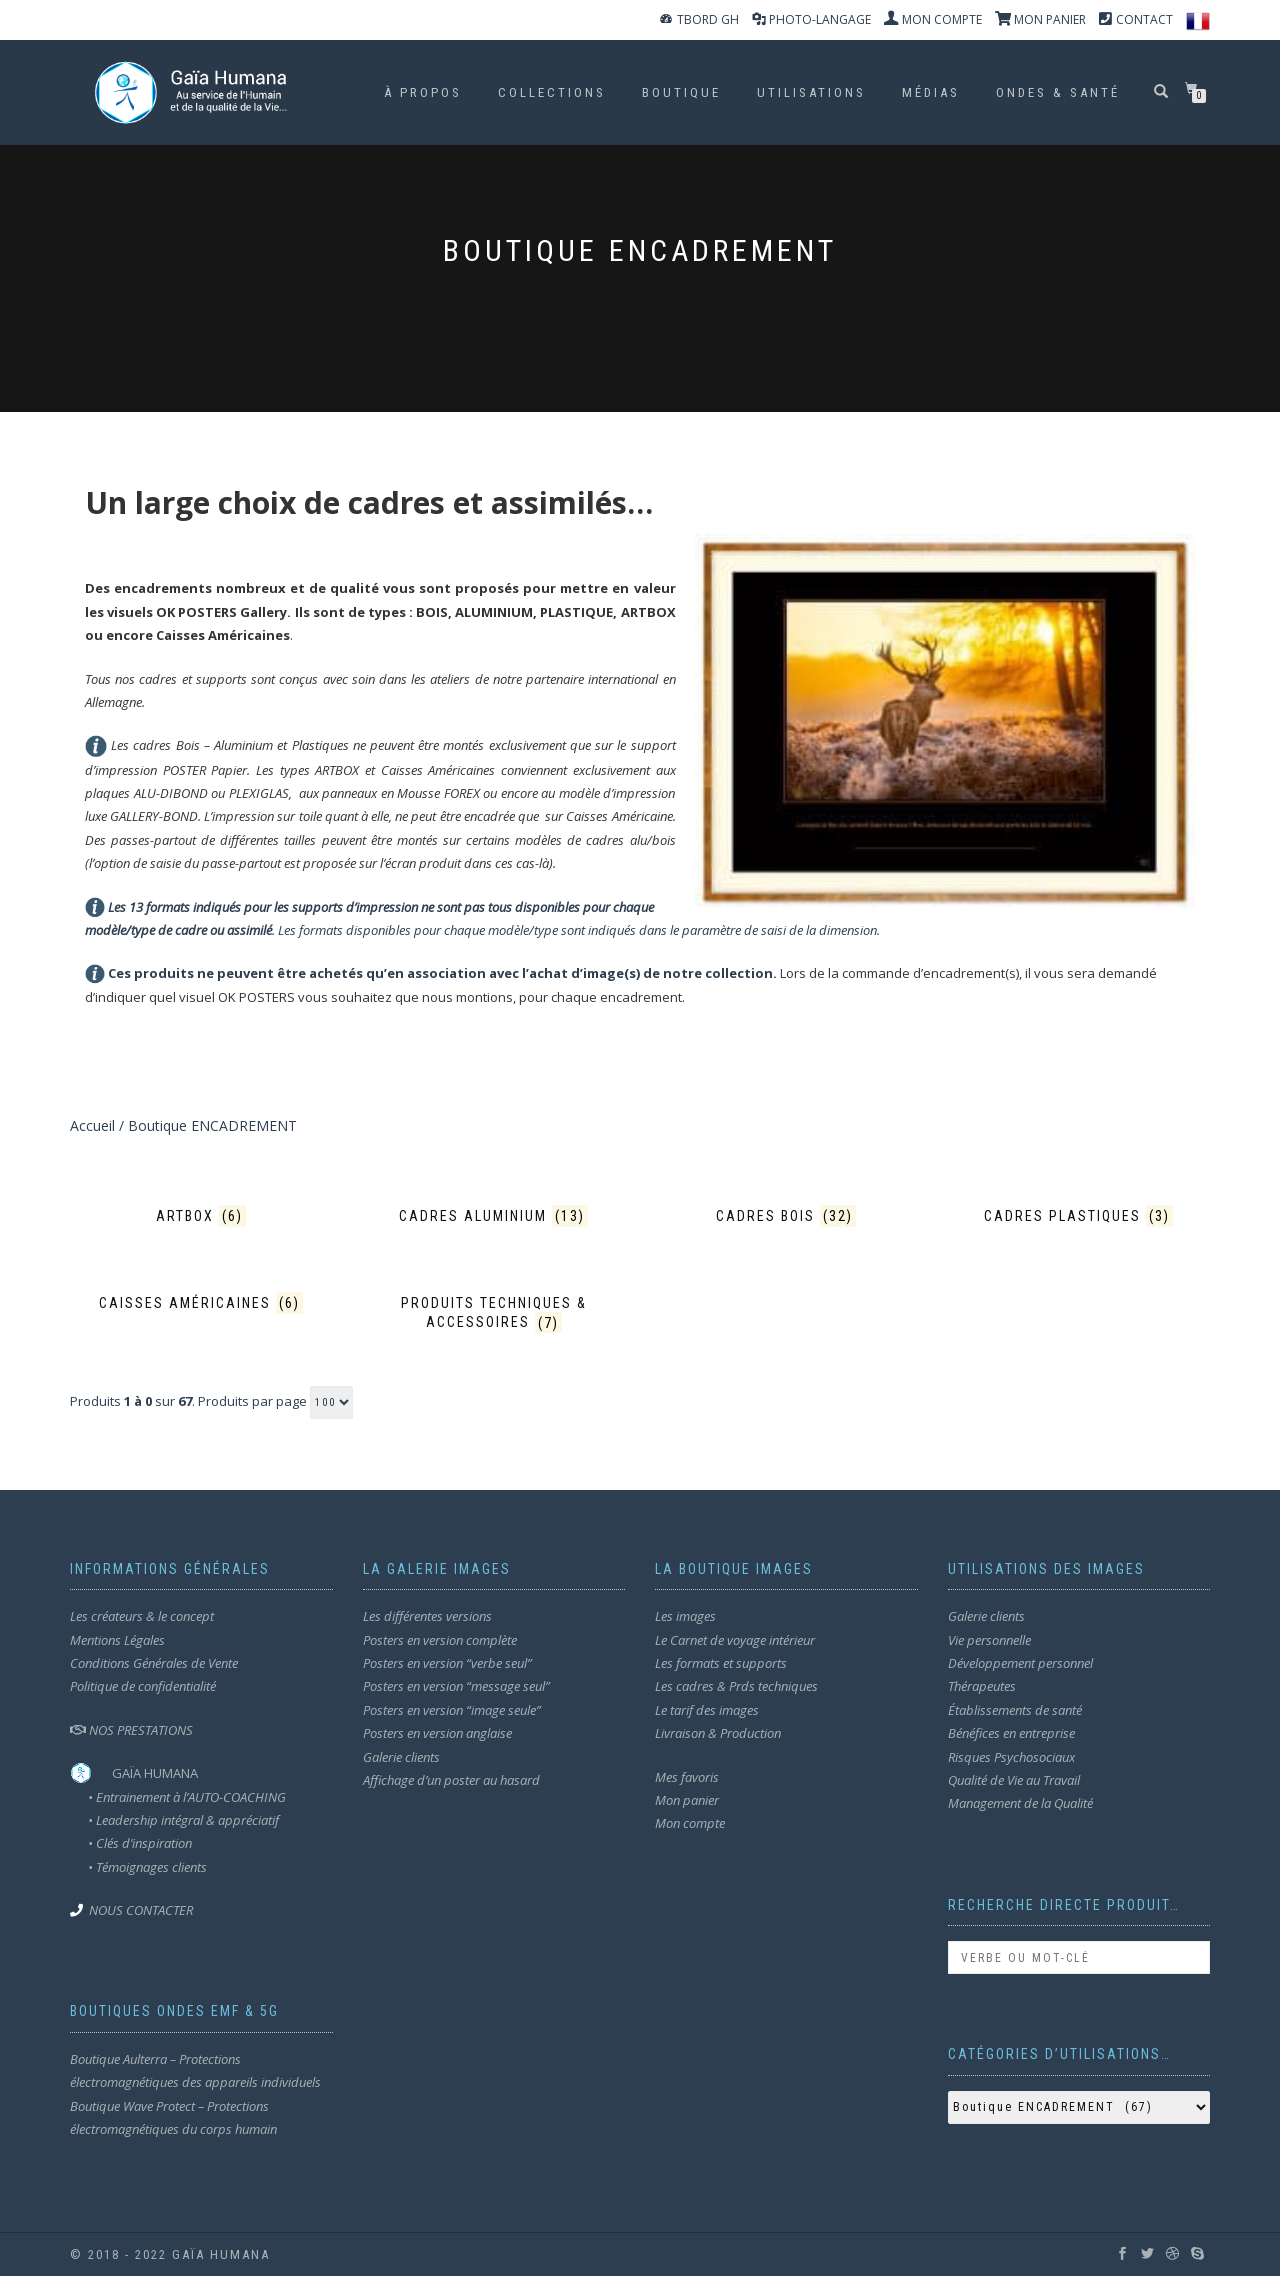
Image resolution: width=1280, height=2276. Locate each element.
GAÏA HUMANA (155, 1773)
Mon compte (690, 1823)
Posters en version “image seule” (452, 1710)
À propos (423, 92)
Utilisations (811, 92)
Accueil (92, 1125)
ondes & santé (1058, 92)
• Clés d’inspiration (131, 1843)
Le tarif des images (707, 1710)
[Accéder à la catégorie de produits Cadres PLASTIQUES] (1079, 1217)
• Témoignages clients (147, 1867)
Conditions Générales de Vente (154, 1663)
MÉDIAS (931, 92)
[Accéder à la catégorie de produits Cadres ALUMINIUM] (494, 1217)
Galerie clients (401, 1757)
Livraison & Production (718, 1733)
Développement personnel (1020, 1663)
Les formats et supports (721, 1663)
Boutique (681, 92)
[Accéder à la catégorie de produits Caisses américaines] (201, 1304)
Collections (552, 92)
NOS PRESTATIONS (131, 1730)
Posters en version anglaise (437, 1733)
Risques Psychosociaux (1011, 1757)
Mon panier (687, 1800)
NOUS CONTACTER (141, 1910)
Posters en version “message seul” (456, 1686)
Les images (685, 1616)
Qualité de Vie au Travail (1014, 1780)
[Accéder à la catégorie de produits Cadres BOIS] (786, 1217)
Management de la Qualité (1020, 1803)
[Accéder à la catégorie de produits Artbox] (201, 1217)
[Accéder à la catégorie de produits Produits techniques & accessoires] (494, 1313)
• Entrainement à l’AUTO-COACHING (178, 1797)
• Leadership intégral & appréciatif (174, 1820)
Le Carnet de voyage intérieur (735, 1640)
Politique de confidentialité (143, 1686)
